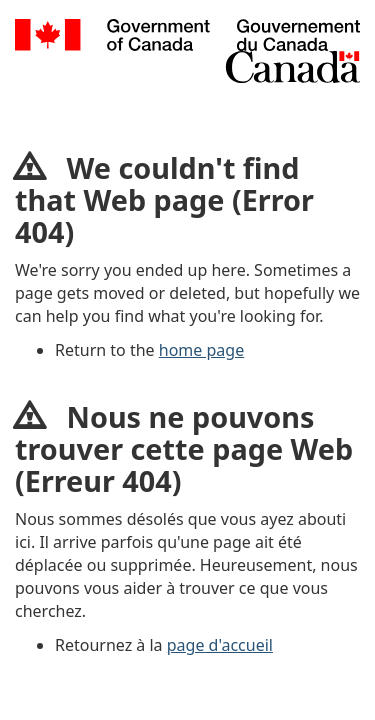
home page (201, 350)
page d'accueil (220, 645)
